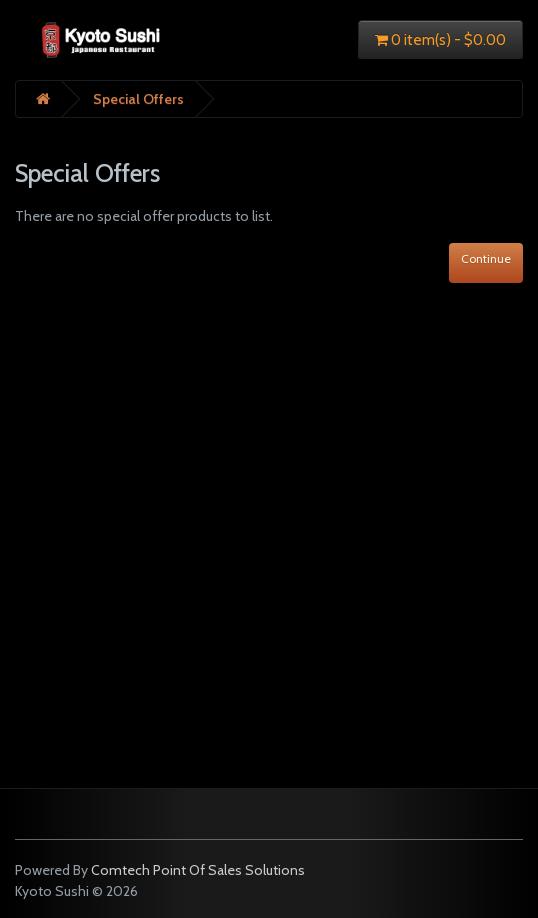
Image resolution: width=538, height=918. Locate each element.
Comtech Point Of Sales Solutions (198, 870)
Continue (486, 258)
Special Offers (138, 99)
